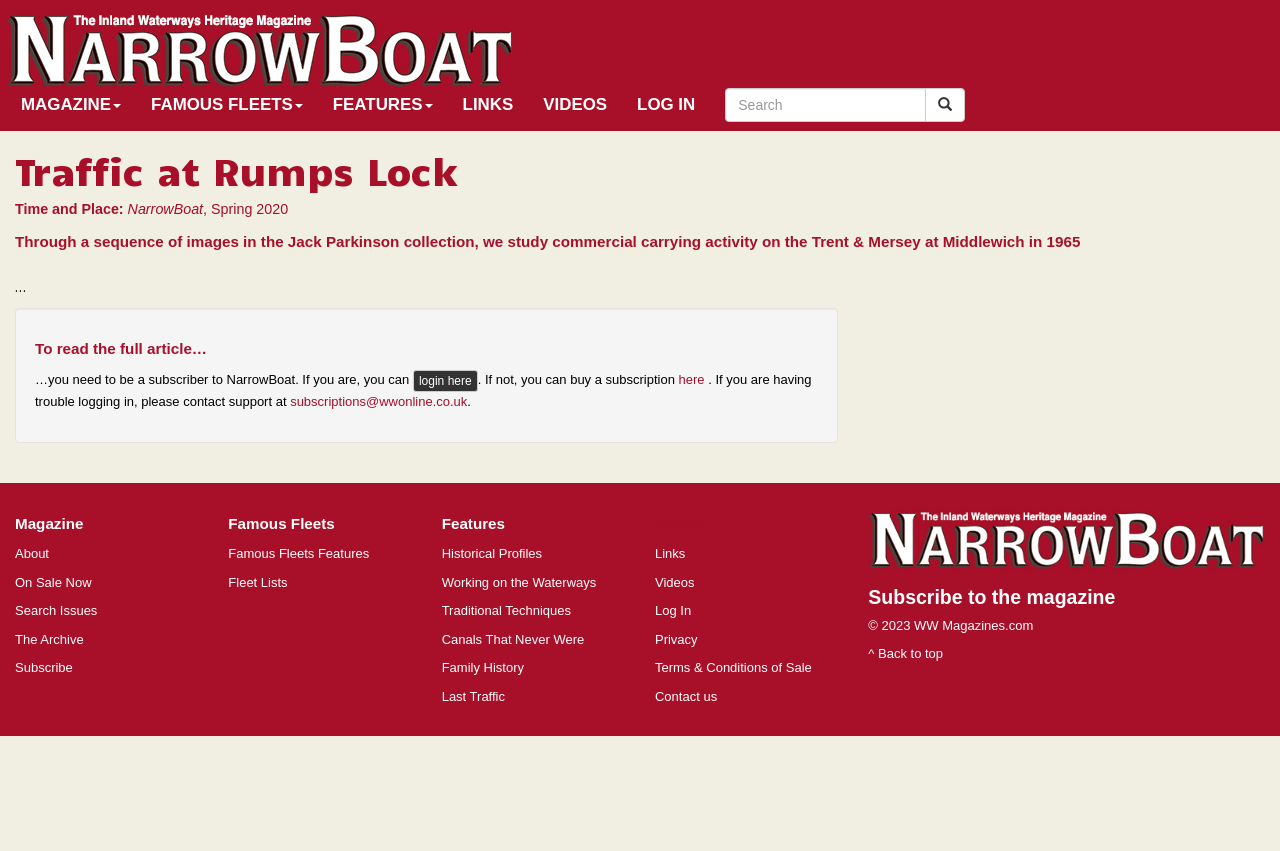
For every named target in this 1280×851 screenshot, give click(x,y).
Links (488, 104)
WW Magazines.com (973, 625)
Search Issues (56, 610)
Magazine (71, 104)
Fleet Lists (257, 582)
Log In (666, 104)
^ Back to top (905, 653)
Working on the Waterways (519, 582)
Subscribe (44, 667)
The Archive (49, 639)
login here (445, 381)
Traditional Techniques (506, 610)
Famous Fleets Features (298, 553)
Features (383, 104)
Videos (575, 104)
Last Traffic (473, 696)
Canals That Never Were (513, 639)
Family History (483, 667)
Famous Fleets (227, 104)
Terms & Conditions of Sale (733, 667)
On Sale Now (53, 582)
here (694, 380)
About (32, 553)
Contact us (686, 696)
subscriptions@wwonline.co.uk (378, 401)
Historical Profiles (492, 553)
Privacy (676, 639)
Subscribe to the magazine (991, 597)
